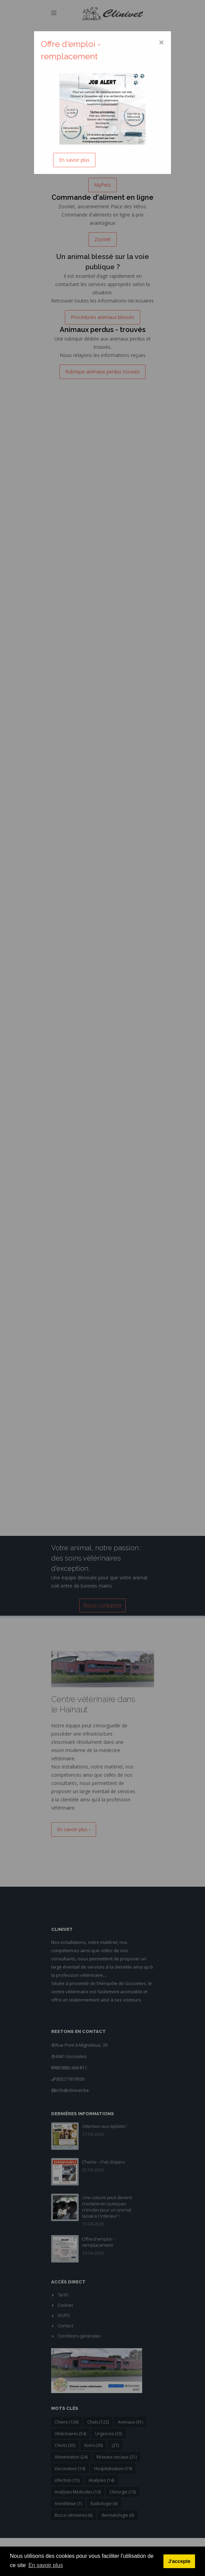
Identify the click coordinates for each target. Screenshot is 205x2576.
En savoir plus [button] (46, 2565)
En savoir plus (74, 160)
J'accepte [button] (179, 2561)
